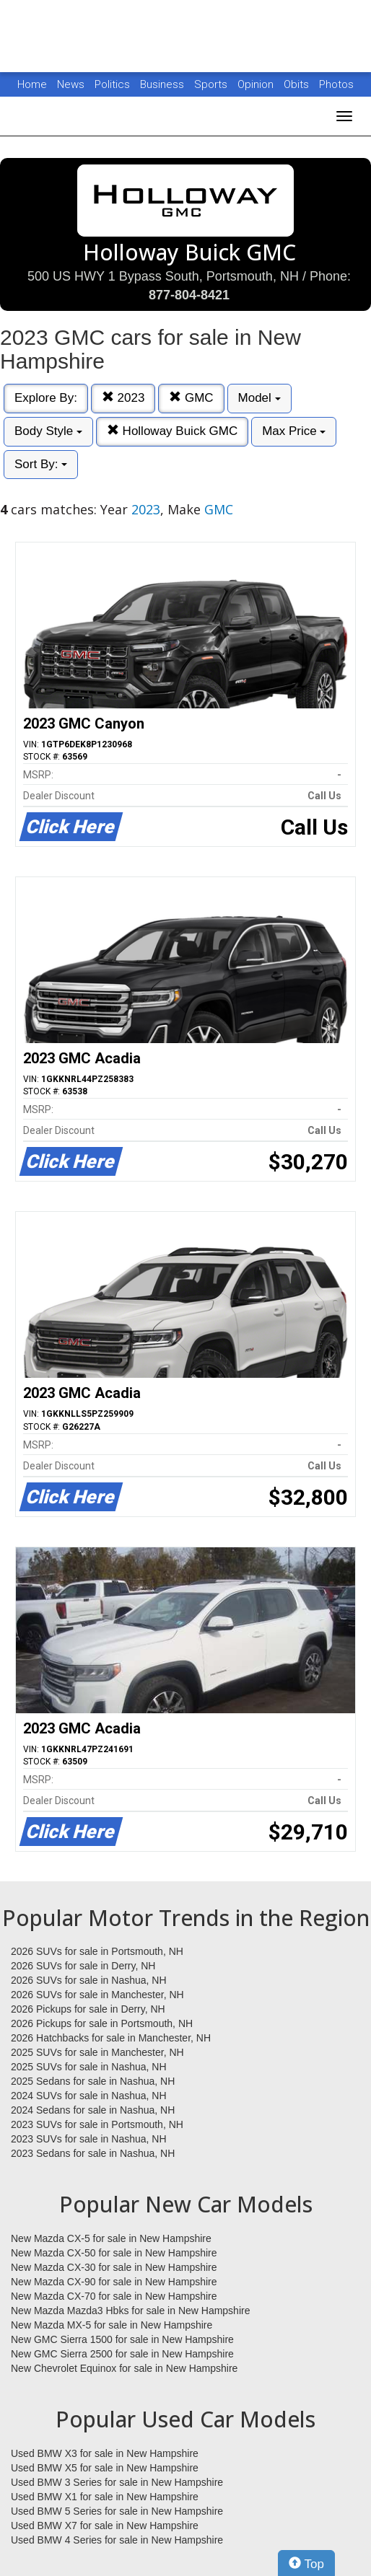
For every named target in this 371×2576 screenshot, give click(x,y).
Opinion (256, 84)
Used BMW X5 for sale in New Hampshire (104, 2468)
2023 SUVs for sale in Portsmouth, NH (97, 2124)
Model (259, 398)
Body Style (48, 431)
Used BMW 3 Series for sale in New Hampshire (117, 2482)
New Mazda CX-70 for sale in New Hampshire (114, 2296)
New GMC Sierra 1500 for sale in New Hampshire (122, 2339)
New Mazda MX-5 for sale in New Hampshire (111, 2325)
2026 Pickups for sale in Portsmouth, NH (102, 2023)
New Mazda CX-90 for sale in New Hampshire (114, 2281)
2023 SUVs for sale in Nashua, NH (89, 2139)
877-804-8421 (189, 295)
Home (32, 84)
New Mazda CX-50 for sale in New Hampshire (114, 2253)
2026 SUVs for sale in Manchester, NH (97, 1994)
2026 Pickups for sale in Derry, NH (88, 2009)
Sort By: (40, 464)
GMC (191, 398)
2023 (123, 398)
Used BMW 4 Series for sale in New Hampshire (117, 2540)
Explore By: (45, 398)
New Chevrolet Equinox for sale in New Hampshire (124, 2368)
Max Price (294, 431)
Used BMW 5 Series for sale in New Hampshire (117, 2511)
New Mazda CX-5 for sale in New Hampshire (111, 2238)
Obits (298, 84)
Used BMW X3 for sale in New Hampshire (104, 2453)
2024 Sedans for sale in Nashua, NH (93, 2110)
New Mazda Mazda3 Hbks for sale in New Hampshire (130, 2310)
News (70, 84)
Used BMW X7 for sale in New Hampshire (104, 2525)
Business (163, 84)
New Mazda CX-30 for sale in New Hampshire (114, 2267)
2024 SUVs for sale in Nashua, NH (89, 2095)
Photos (336, 84)
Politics (112, 84)
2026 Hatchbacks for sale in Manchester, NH (111, 2038)
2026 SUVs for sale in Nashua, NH (89, 1980)
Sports (212, 84)
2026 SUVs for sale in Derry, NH (83, 1965)
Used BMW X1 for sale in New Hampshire (104, 2496)
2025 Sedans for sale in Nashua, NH (93, 2081)
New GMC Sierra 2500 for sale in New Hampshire (122, 2354)
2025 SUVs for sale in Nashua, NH (89, 2066)
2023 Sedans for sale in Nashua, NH (93, 2153)
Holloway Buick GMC (172, 431)
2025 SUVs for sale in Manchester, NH (97, 2052)
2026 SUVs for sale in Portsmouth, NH (97, 1951)
